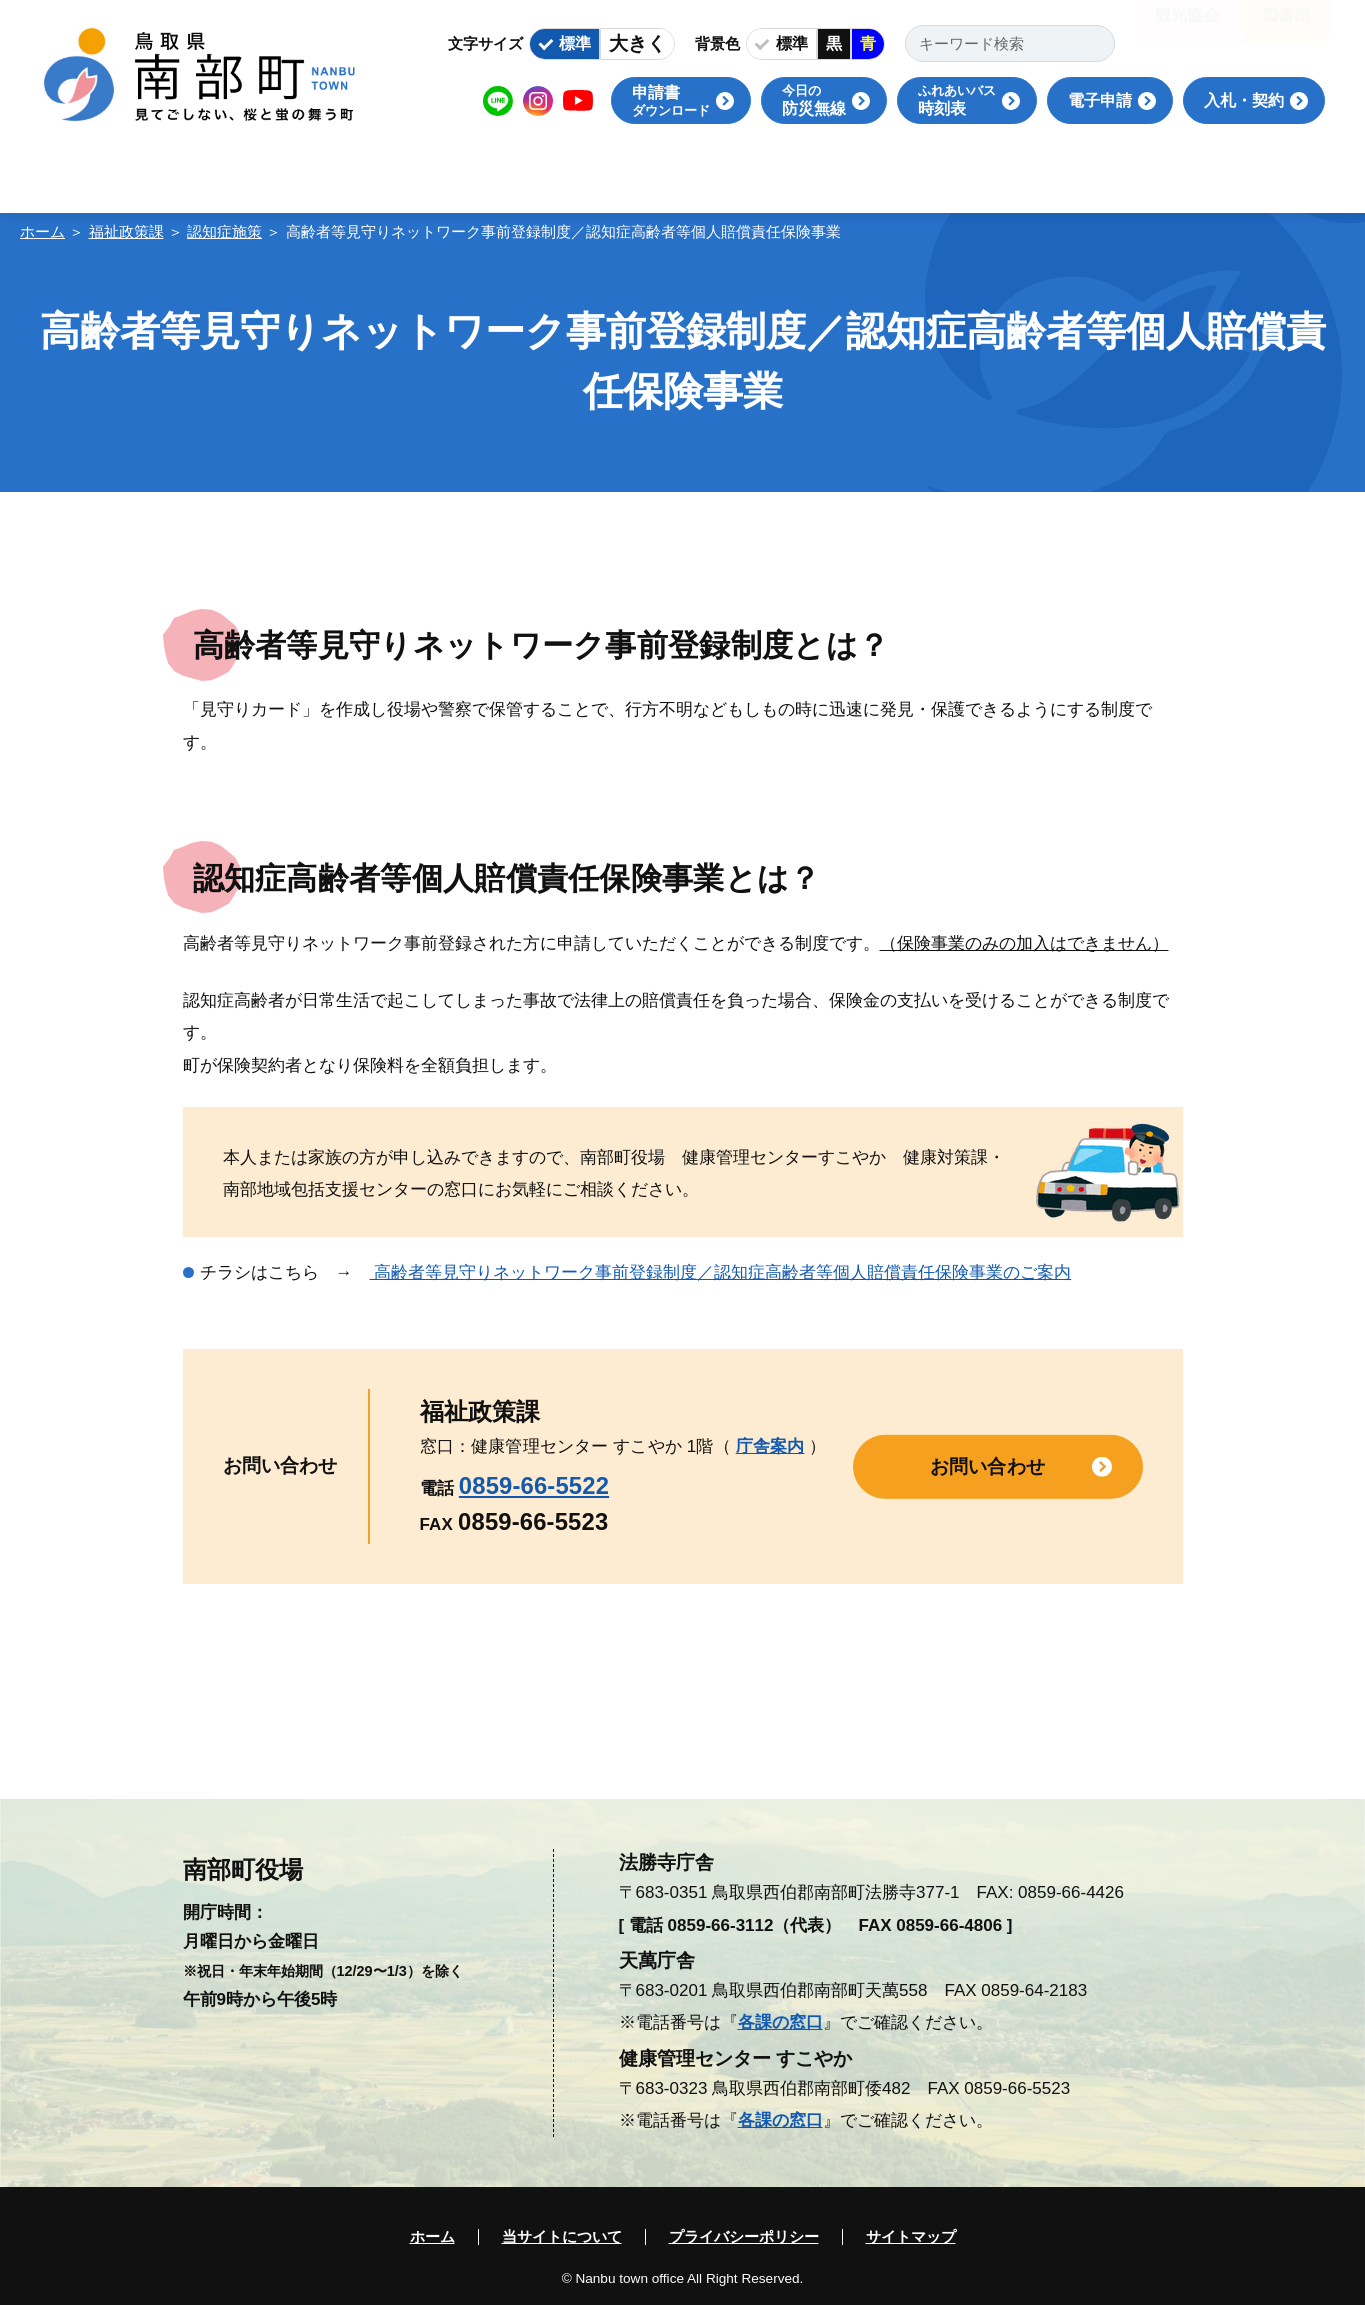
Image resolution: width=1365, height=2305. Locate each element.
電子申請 (1100, 100)
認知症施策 (224, 231)
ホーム (42, 231)
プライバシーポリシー (744, 2237)
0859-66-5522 (534, 1485)
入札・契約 (1244, 100)
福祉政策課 (126, 231)
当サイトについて (562, 2237)
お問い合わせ (987, 1465)
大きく (637, 43)
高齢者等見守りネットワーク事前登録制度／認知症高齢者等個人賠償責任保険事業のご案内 (721, 1272)
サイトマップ (911, 2237)
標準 (575, 43)
